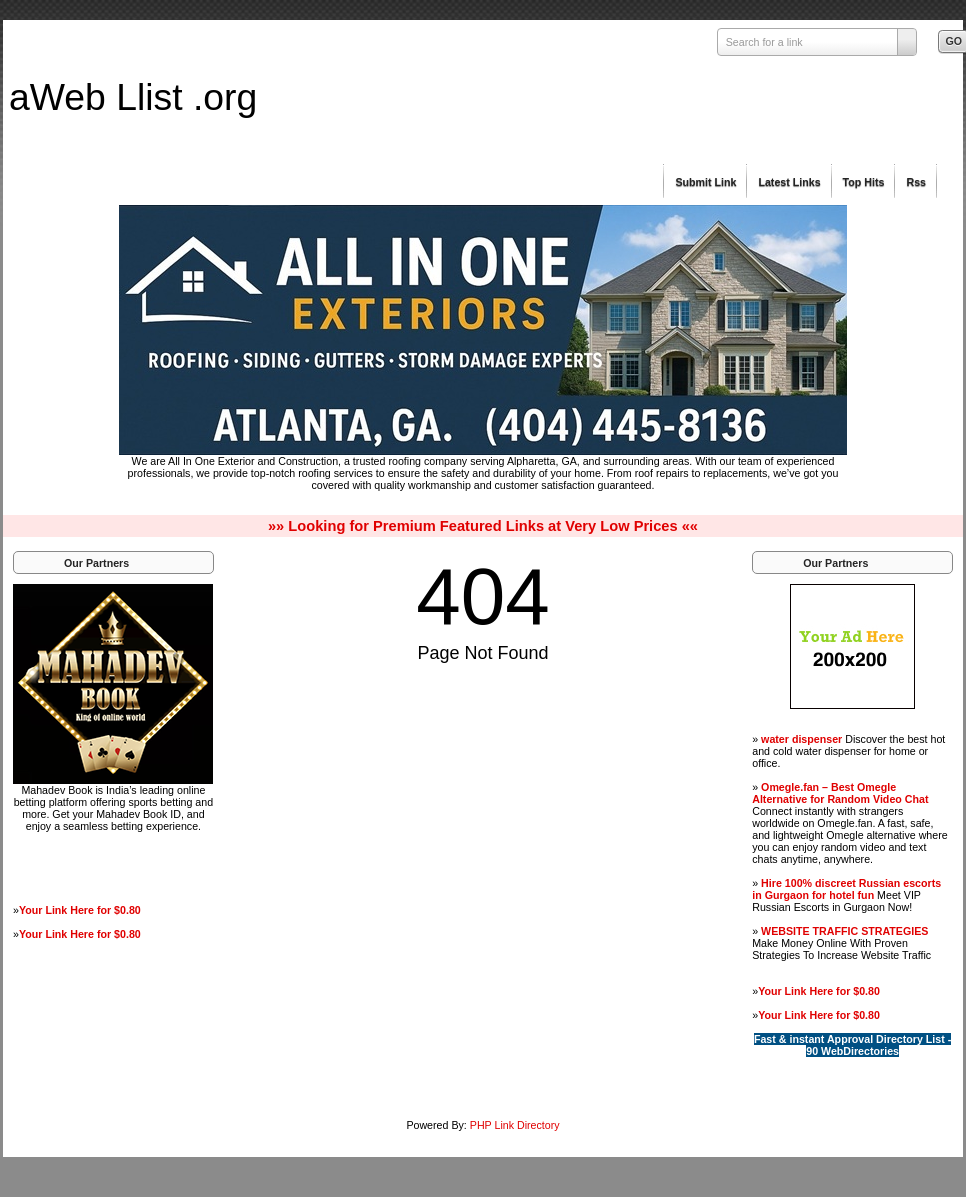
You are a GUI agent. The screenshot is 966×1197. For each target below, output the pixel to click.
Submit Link (705, 182)
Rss (916, 182)
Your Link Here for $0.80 (80, 910)
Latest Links (789, 182)
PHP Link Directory (515, 1125)
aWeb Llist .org (133, 97)
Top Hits (864, 182)
